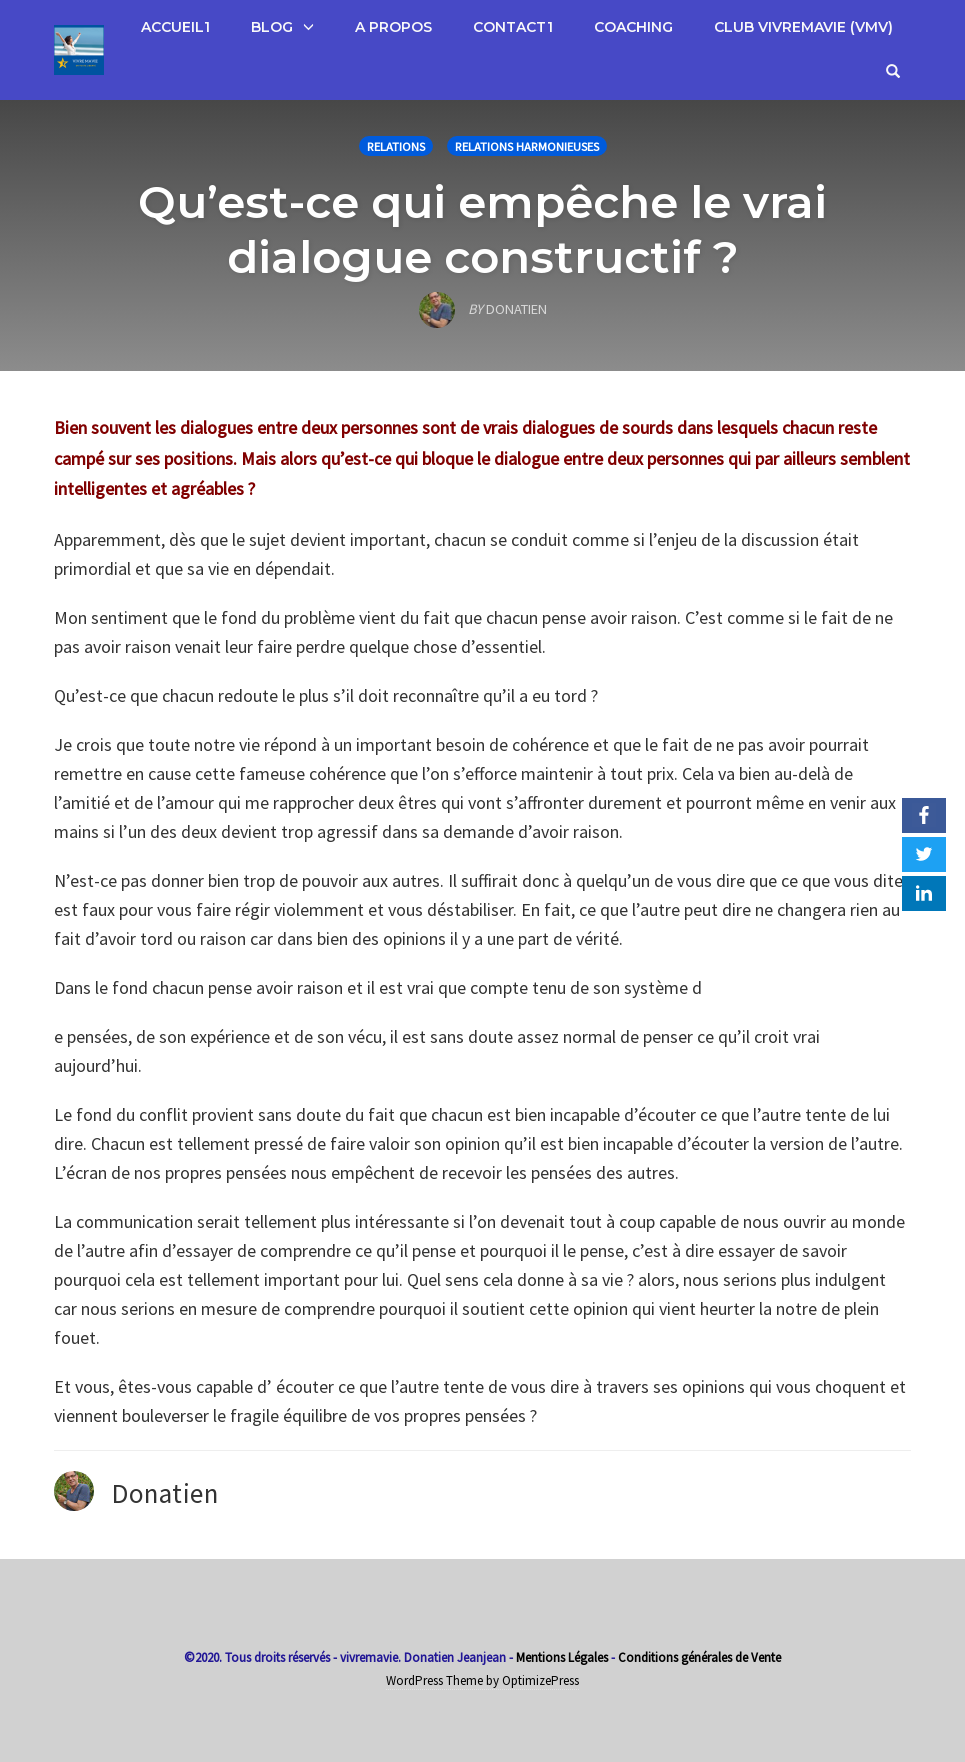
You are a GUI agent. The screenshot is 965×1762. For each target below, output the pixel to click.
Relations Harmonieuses (527, 146)
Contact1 (513, 27)
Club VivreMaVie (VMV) (803, 27)
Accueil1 (175, 27)
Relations (396, 146)
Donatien (165, 1493)
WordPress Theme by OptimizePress (482, 1680)
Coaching (633, 27)
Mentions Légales (562, 1657)
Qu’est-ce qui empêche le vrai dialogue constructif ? (482, 229)
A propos (393, 27)
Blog (272, 27)
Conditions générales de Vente (699, 1657)
